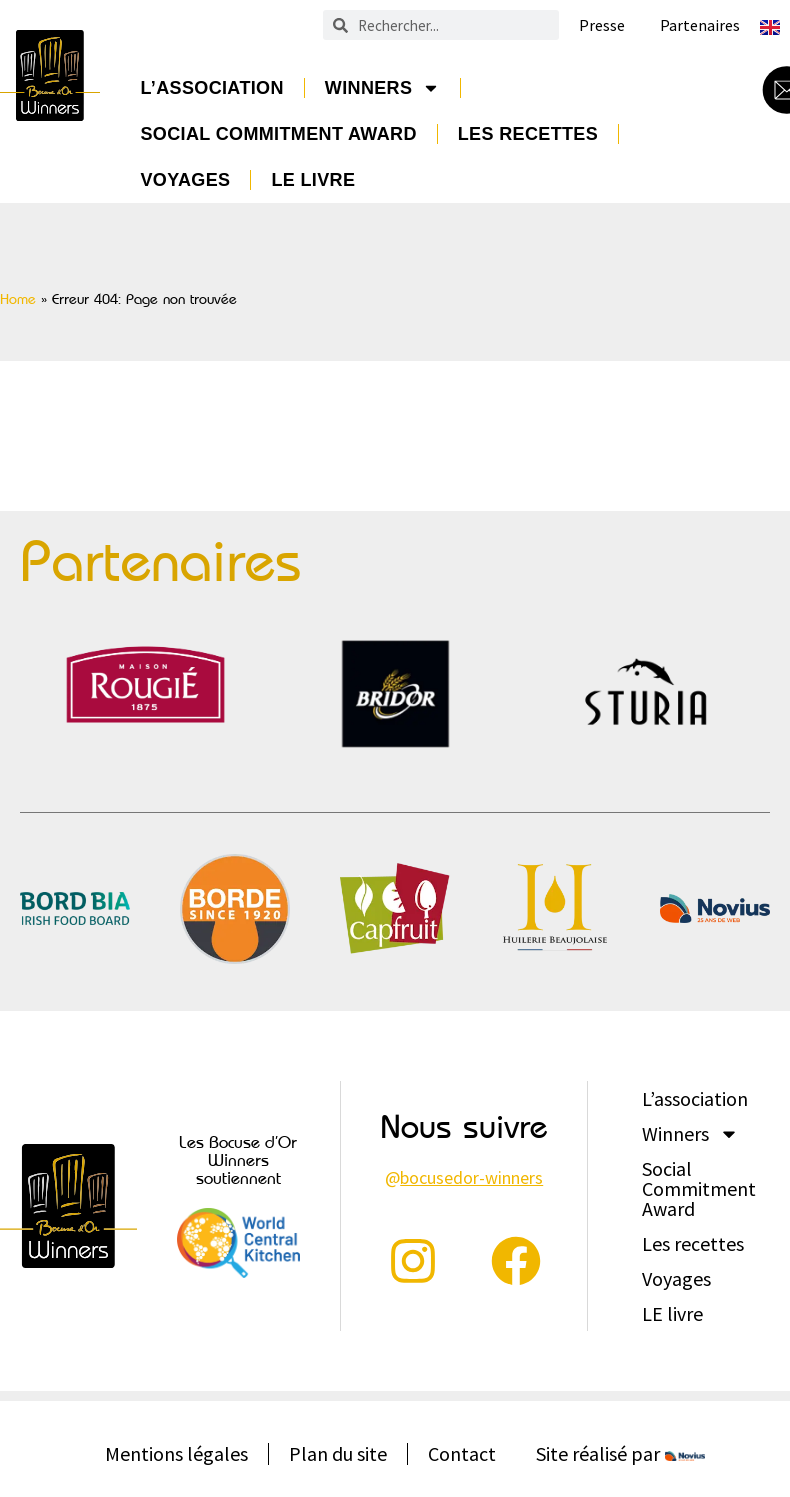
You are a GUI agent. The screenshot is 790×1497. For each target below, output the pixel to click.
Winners (383, 88)
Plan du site (338, 1453)
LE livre (313, 180)
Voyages (185, 180)
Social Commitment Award (278, 134)
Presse (602, 25)
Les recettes (528, 134)
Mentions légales (176, 1453)
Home (18, 299)
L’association (211, 88)
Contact (462, 1453)
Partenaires (700, 25)
